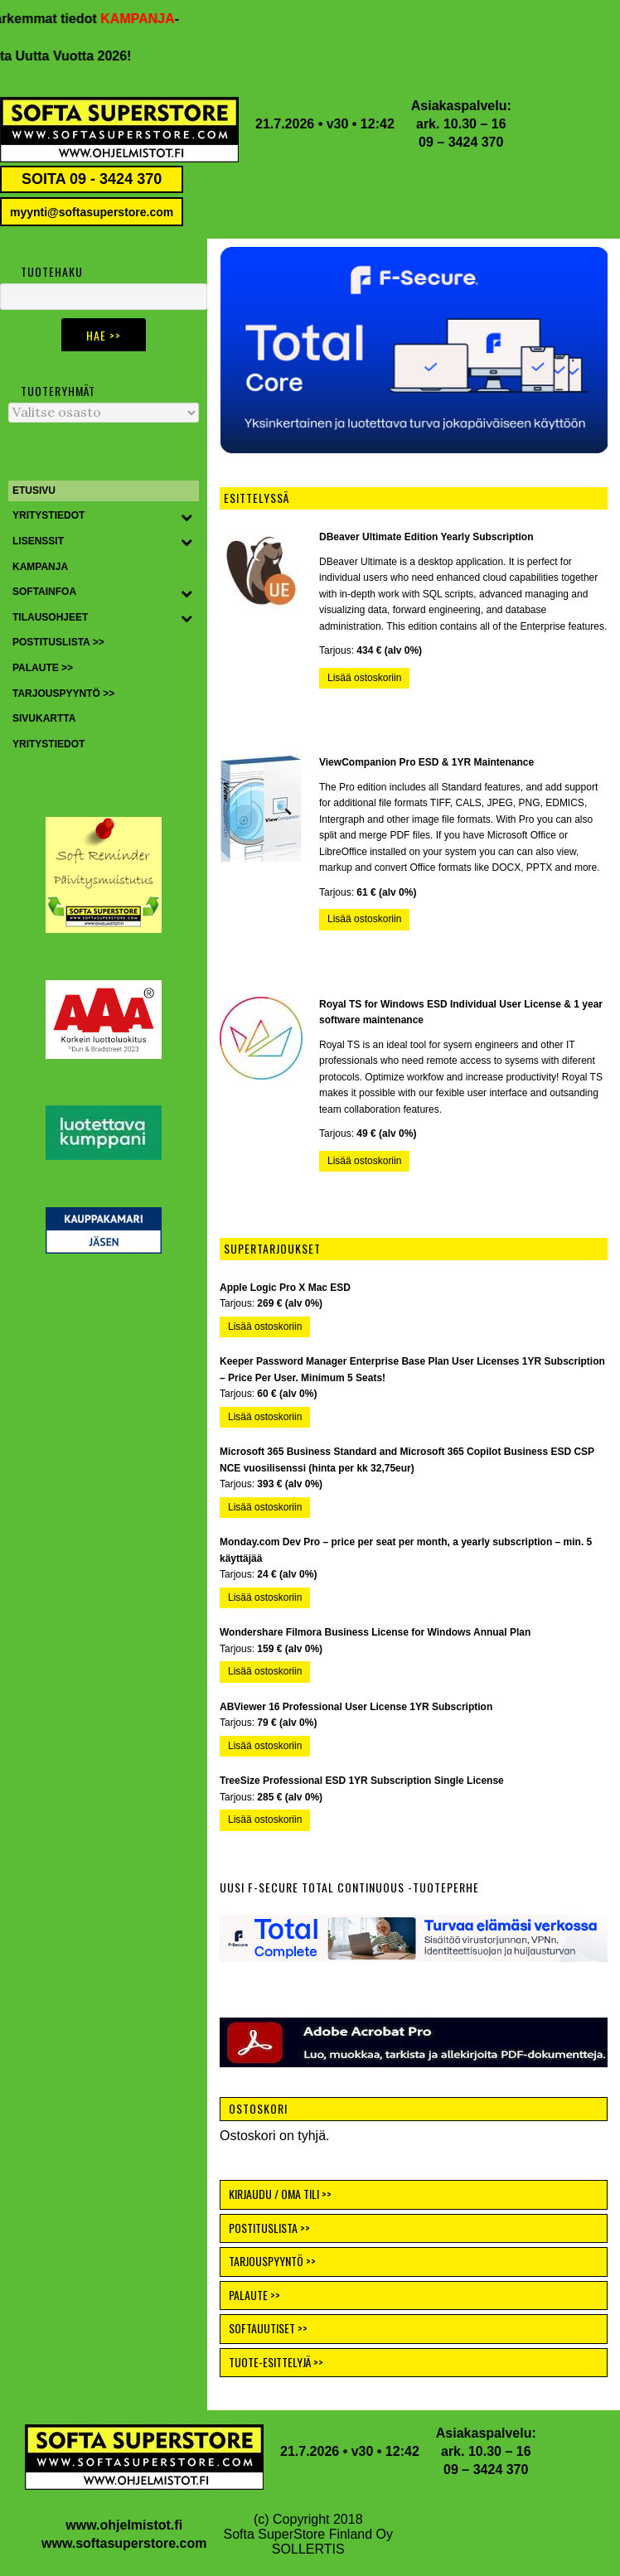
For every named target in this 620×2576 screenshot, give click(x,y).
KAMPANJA (145, 19)
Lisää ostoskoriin (364, 678)
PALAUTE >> (254, 2294)
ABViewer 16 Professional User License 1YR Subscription (356, 1707)
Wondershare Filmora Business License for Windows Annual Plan (375, 1632)
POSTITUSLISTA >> (269, 2227)
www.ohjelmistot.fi (123, 2525)
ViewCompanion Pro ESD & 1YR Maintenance (426, 762)
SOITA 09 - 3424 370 (92, 179)
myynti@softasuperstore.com (91, 212)
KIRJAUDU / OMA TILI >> (280, 2193)
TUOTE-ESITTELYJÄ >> (276, 2362)
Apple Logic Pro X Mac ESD (285, 1287)
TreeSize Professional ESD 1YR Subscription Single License (362, 1780)
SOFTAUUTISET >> (268, 2328)
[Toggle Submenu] (186, 516)
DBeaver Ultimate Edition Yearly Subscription (426, 537)
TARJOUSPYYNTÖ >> (272, 2260)
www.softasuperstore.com (123, 2543)
